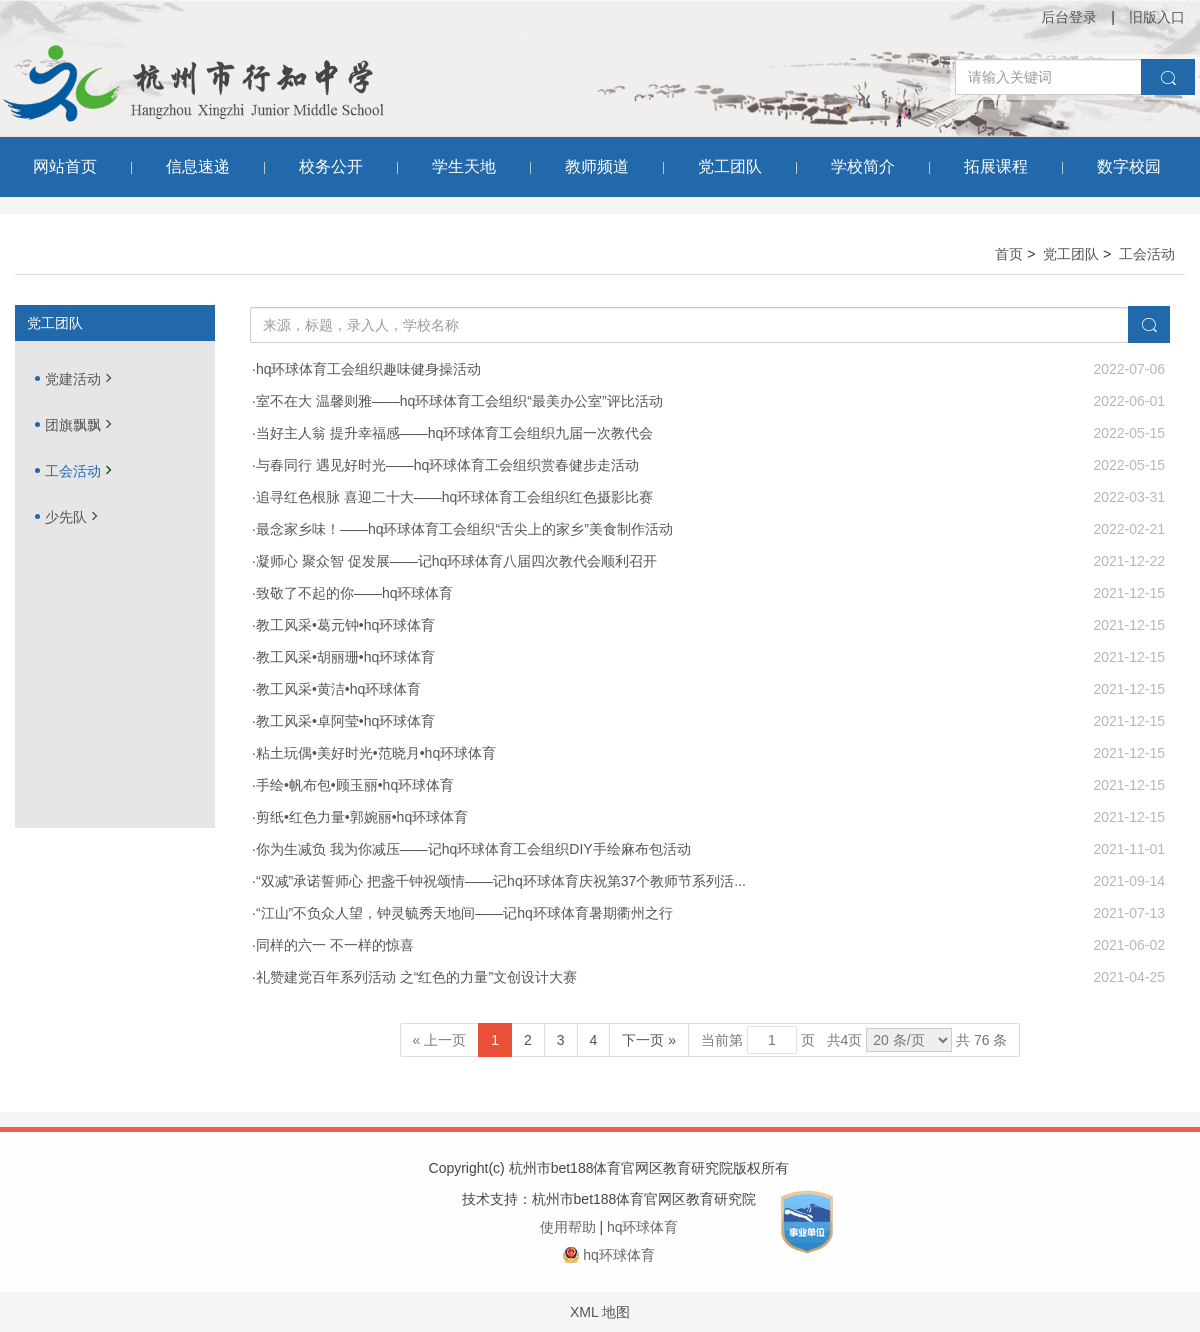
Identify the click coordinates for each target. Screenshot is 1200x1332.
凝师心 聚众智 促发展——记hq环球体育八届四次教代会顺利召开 (456, 561)
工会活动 (1147, 254)
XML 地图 (600, 1312)
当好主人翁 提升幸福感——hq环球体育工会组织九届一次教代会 (454, 433)
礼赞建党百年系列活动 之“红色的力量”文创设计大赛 (416, 977)
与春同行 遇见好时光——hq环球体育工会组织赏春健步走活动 (447, 465)
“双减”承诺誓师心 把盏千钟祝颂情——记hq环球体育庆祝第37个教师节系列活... (501, 881)
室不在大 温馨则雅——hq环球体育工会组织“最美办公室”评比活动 (459, 401)
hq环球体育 (643, 1227)
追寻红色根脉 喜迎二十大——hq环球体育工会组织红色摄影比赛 (454, 497)
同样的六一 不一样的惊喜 (335, 945)
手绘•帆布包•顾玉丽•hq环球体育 (355, 785)
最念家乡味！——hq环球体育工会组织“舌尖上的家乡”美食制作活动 (464, 529)
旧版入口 (1157, 17)
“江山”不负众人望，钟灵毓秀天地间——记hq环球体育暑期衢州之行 (464, 913)
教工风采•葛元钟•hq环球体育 (345, 625)
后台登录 (1069, 17)
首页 (1009, 254)
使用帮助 (568, 1227)
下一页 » (649, 1040)
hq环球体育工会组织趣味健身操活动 (369, 369)
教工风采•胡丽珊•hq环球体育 (345, 657)
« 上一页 (440, 1040)
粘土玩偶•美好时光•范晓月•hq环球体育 (376, 753)
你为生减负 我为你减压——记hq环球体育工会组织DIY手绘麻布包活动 (473, 849)
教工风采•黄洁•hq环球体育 (338, 689)
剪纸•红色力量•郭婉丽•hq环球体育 (362, 817)
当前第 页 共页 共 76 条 (854, 1040)
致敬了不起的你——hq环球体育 (355, 593)
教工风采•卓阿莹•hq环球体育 (345, 721)
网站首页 (65, 166)
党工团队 (1071, 254)
